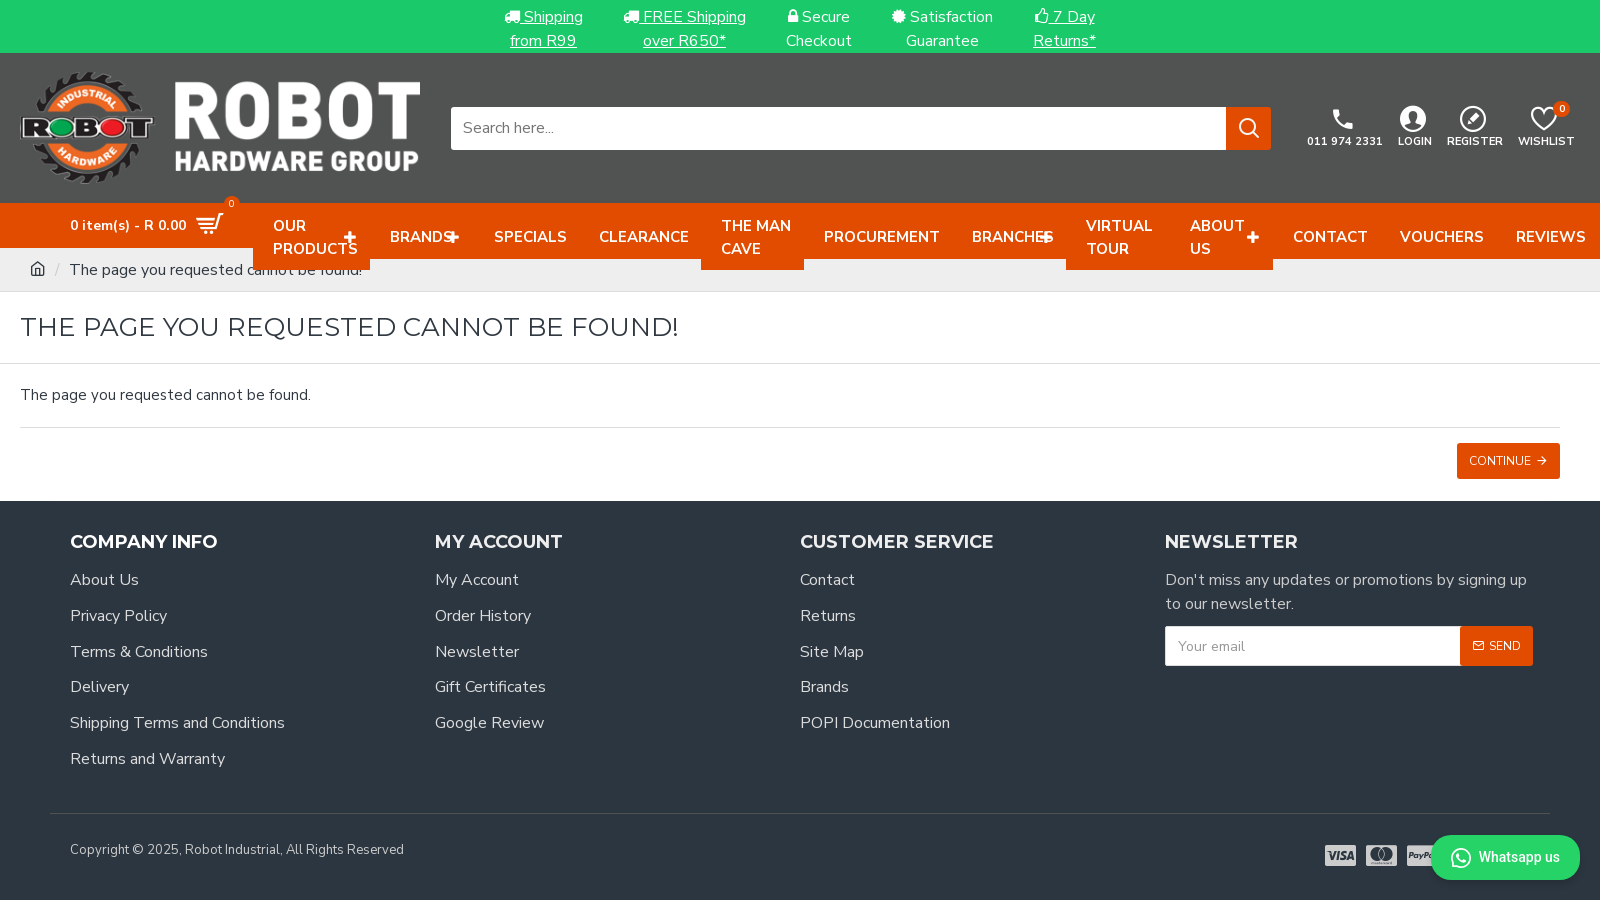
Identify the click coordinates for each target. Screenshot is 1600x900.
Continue (1500, 461)
